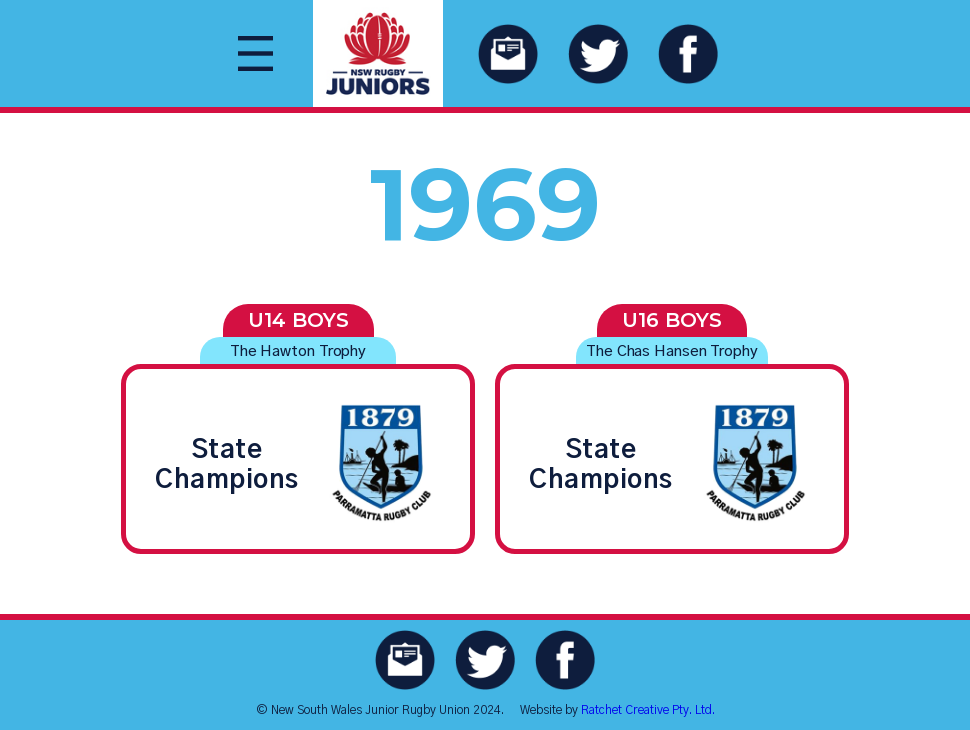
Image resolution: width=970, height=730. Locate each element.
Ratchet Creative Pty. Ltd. (648, 710)
